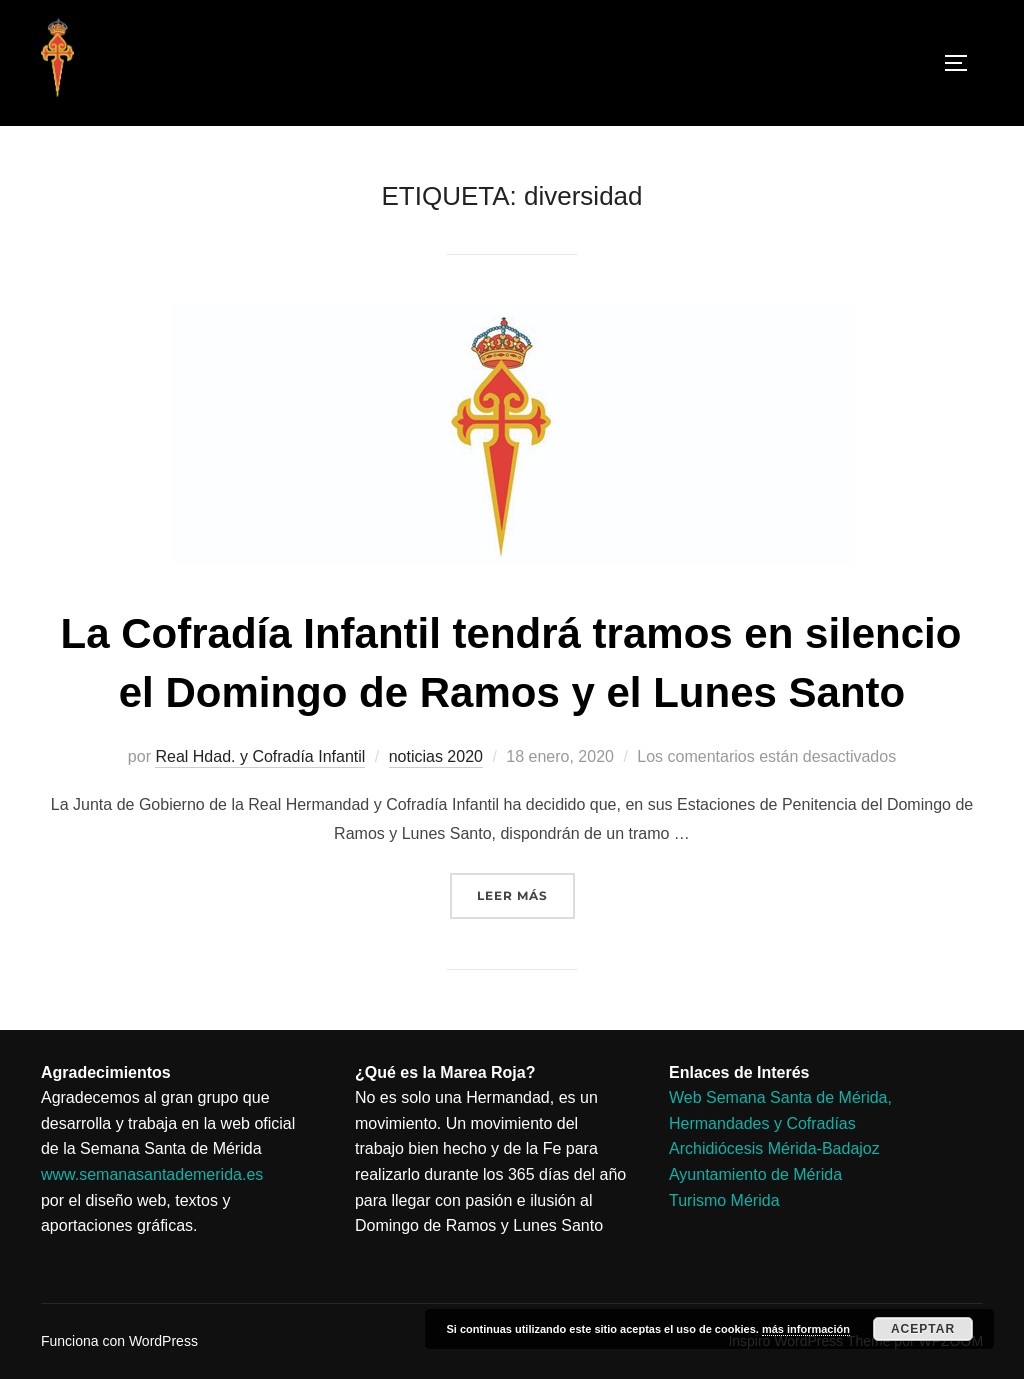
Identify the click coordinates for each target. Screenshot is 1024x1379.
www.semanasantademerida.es (152, 1174)
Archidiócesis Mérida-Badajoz (774, 1148)
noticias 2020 (436, 756)
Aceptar (923, 1329)
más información (806, 1329)
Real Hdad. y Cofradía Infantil (260, 756)
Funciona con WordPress (119, 1341)
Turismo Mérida (724, 1200)
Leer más (526, 888)
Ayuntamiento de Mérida (755, 1174)
